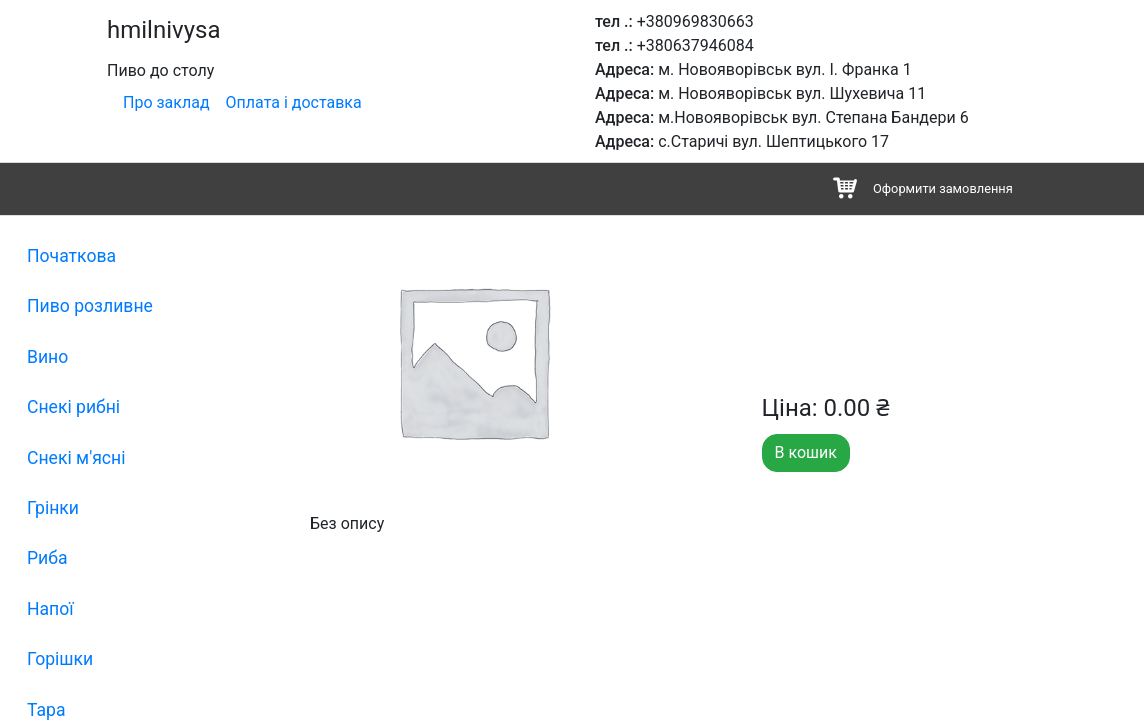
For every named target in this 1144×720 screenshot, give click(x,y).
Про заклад (166, 102)
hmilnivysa (163, 30)
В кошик (806, 452)
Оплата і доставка (294, 102)
